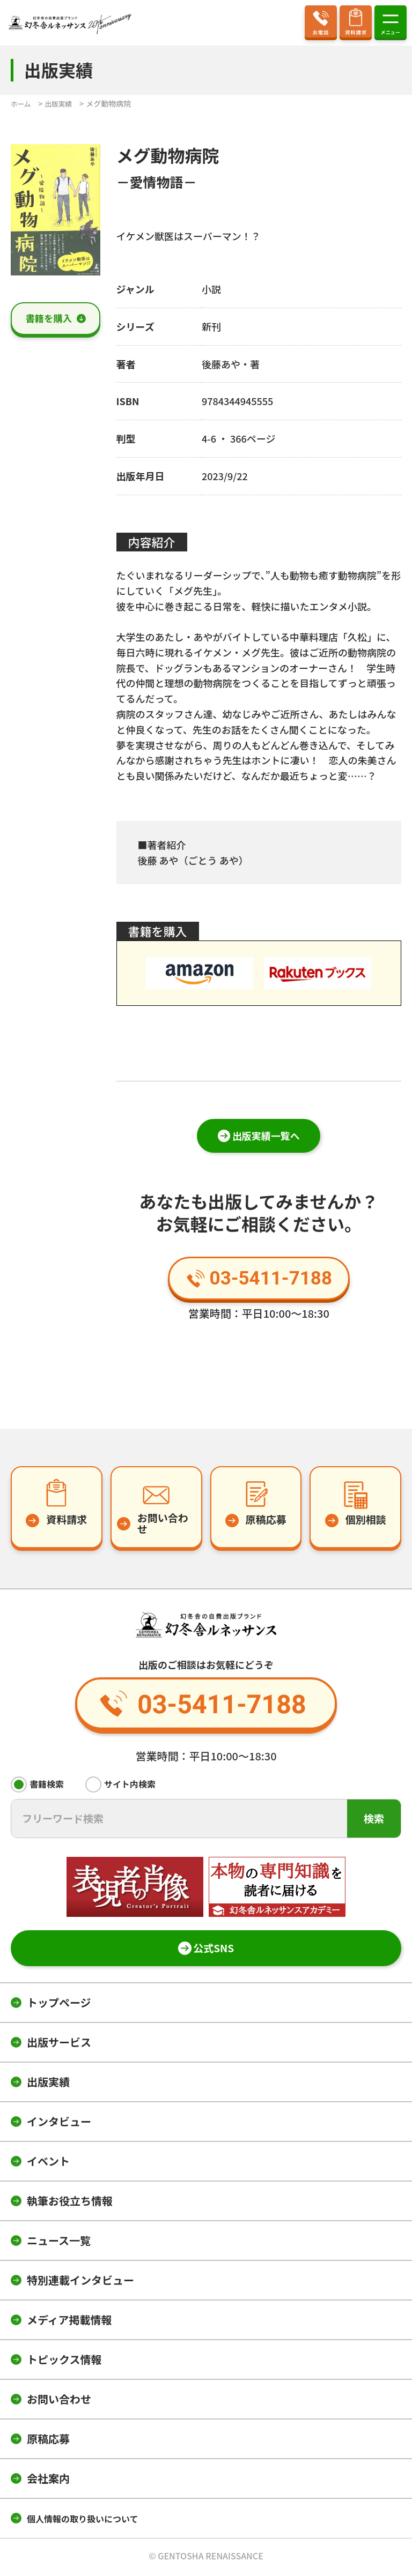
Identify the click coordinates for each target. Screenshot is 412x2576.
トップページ (59, 2004)
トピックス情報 (64, 2361)
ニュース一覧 (59, 2242)
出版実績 (48, 2084)
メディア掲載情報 (69, 2321)
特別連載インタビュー (80, 2282)
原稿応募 (48, 2440)
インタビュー (59, 2123)
